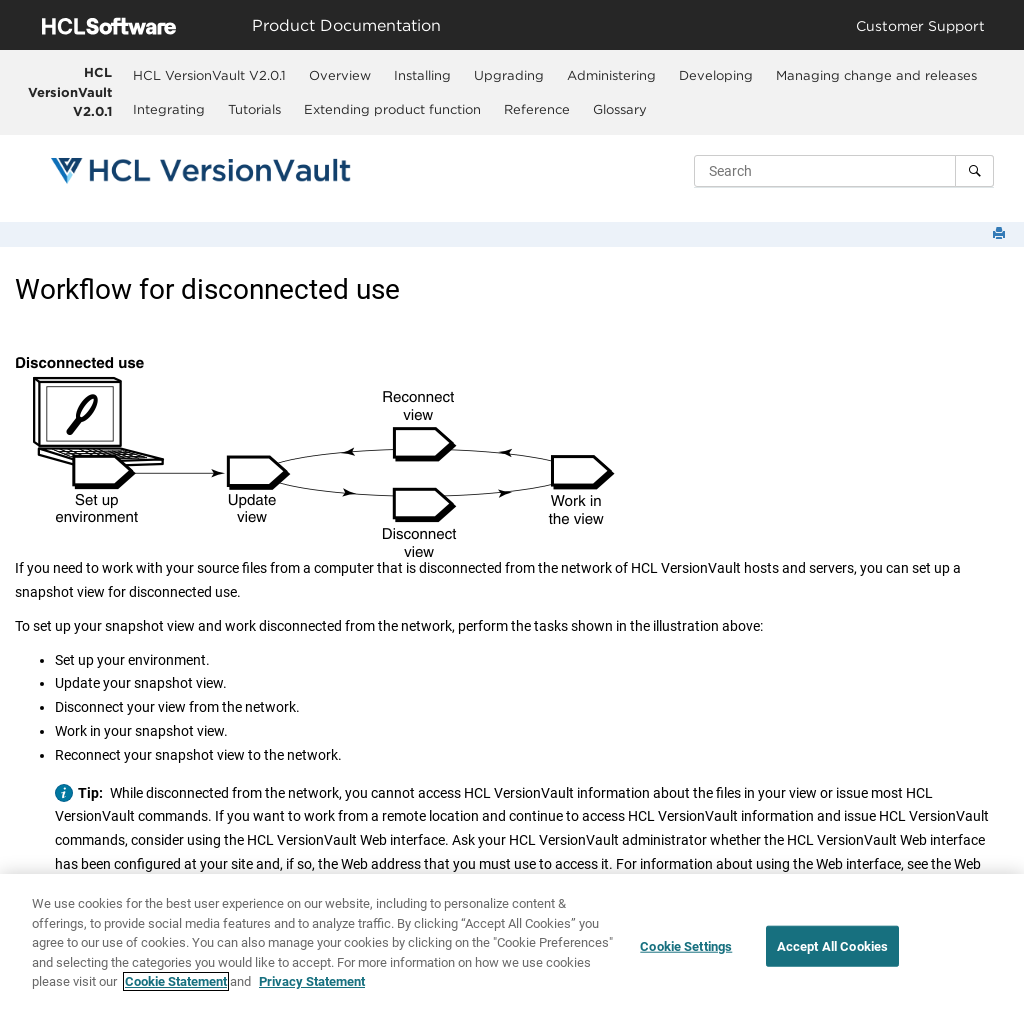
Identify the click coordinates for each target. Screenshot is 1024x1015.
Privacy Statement (312, 982)
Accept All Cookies (832, 946)
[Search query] (844, 171)
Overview (340, 75)
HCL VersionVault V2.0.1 (70, 91)
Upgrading (509, 75)
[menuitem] (210, 75)
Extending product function (392, 109)
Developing (716, 75)
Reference (537, 109)
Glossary (620, 109)
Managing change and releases (876, 75)
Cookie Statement (176, 982)
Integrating (169, 109)
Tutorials (254, 109)
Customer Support (920, 25)
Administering (611, 75)
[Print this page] (1001, 234)
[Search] (974, 171)
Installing (422, 75)
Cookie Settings (686, 946)
